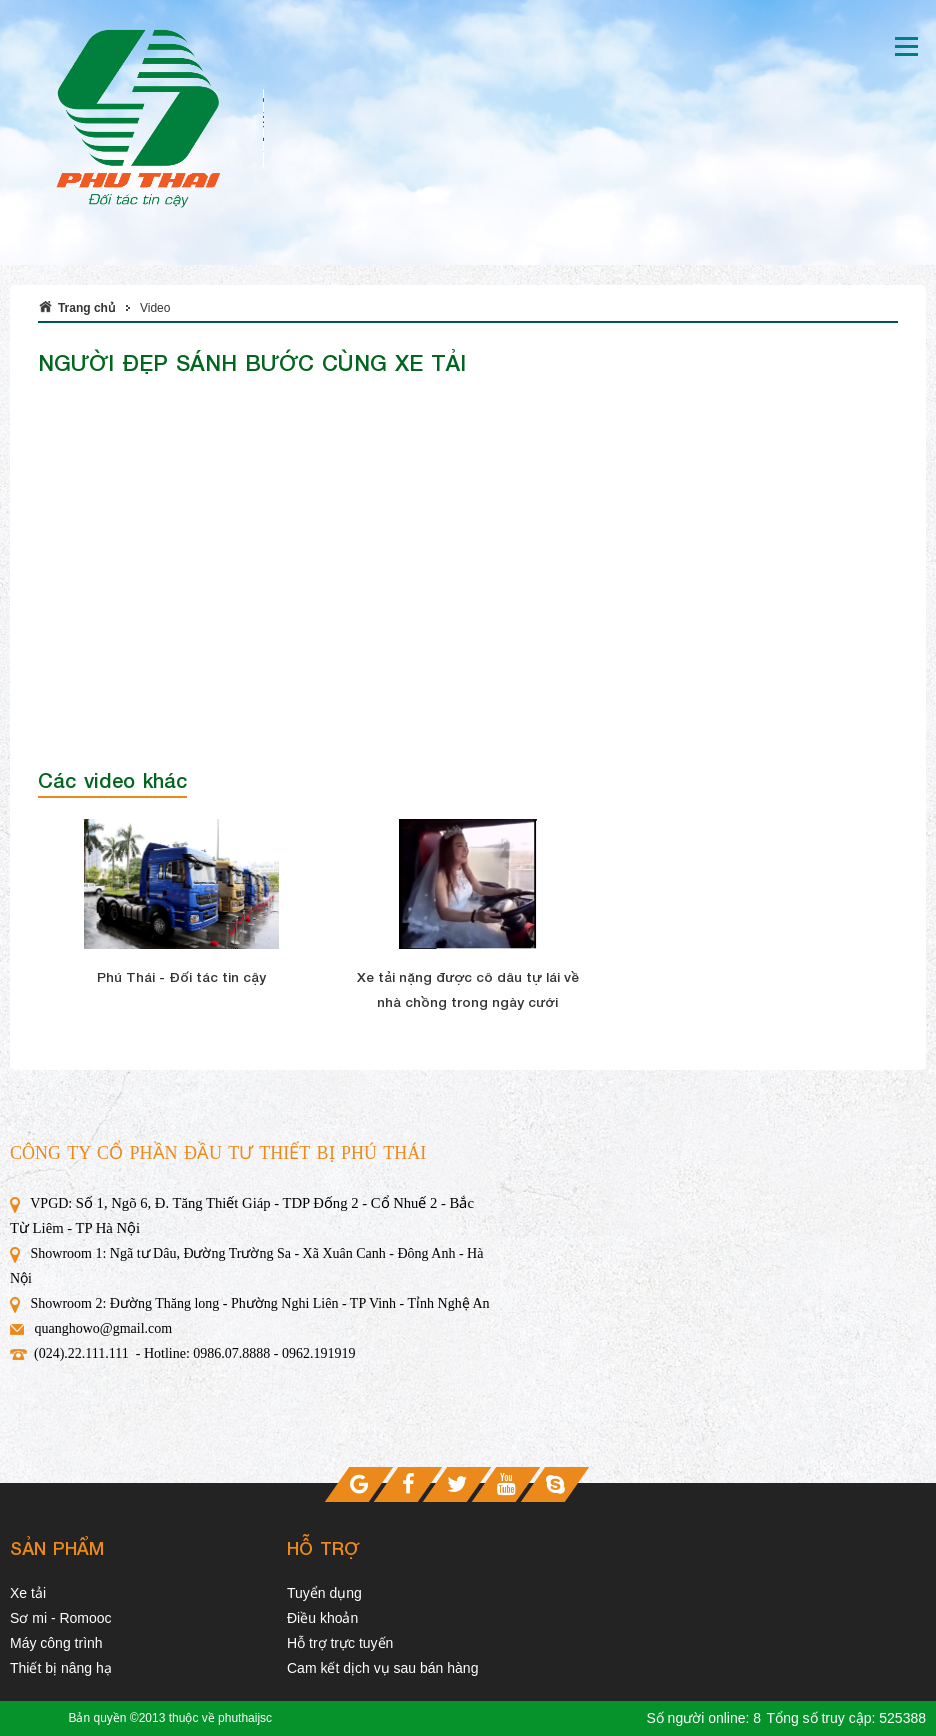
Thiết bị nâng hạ (61, 1668)
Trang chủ (86, 308)
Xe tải (28, 1593)
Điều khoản (322, 1618)
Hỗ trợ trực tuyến (340, 1643)
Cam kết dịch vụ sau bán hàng (382, 1668)
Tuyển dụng (324, 1593)
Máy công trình (56, 1643)
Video (155, 308)
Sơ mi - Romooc (61, 1618)
